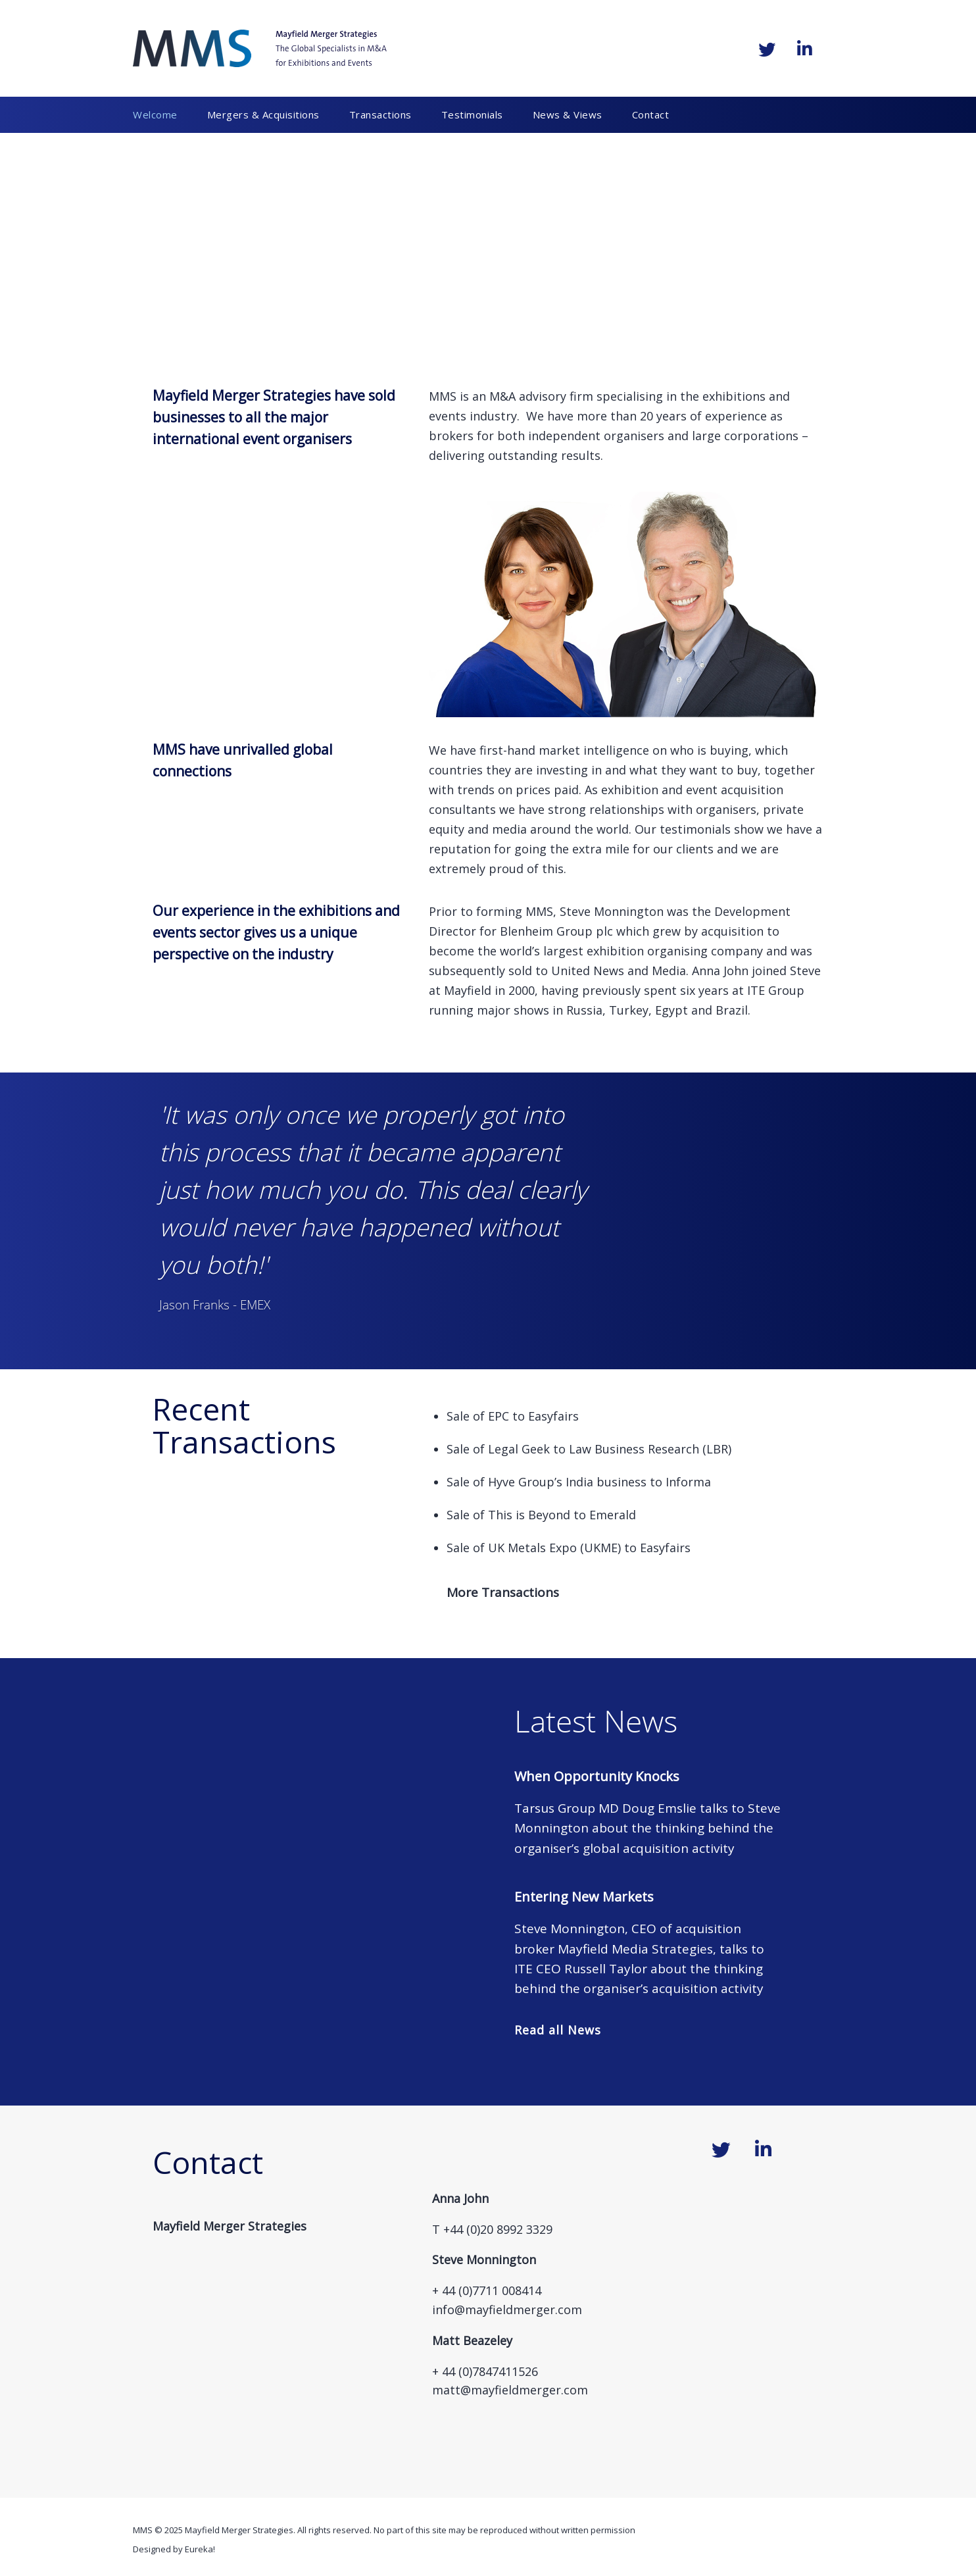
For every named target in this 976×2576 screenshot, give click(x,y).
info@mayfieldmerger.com (507, 2309)
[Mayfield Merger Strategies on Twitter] (767, 49)
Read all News (557, 2030)
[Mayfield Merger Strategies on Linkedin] (804, 49)
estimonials (698, 829)
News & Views (567, 114)
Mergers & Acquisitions (263, 114)
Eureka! (200, 2549)
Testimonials (472, 114)
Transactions (380, 114)
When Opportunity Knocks (596, 1776)
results (580, 455)
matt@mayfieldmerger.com (510, 2390)
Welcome (155, 114)
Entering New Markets (584, 1897)
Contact (651, 114)
